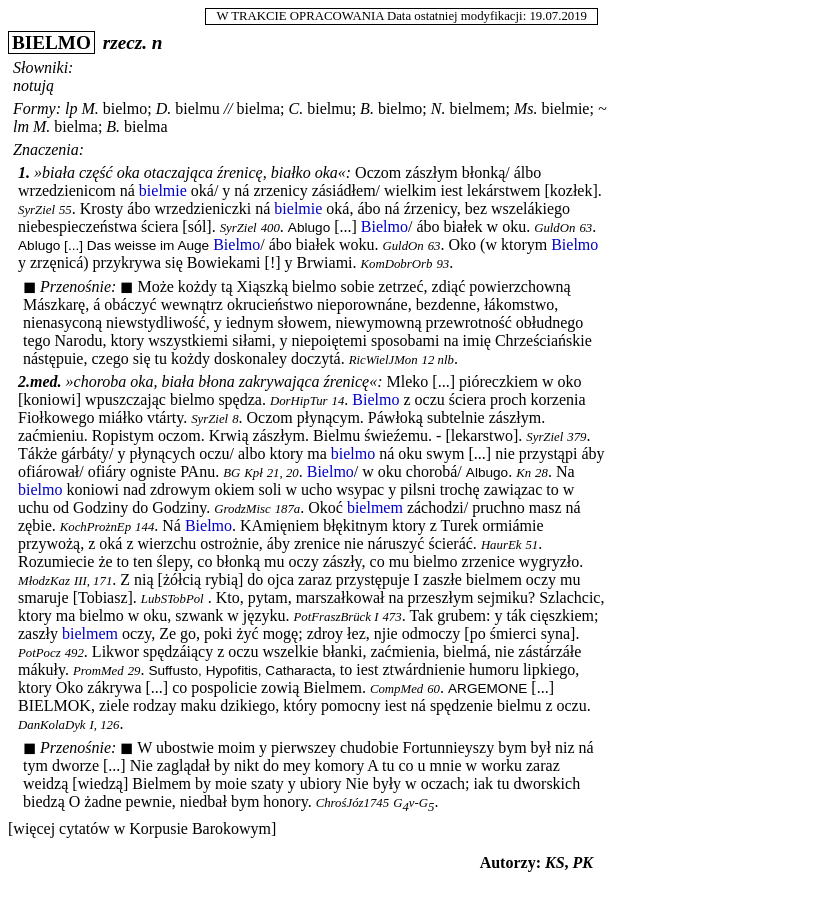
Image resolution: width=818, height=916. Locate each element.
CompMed (396, 689)
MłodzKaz (44, 581)
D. (164, 108)
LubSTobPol (172, 599)
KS (555, 862)
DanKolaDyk (52, 725)
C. (296, 108)
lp (71, 108)
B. (367, 108)
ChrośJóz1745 (352, 803)
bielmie (565, 108)
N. (438, 108)
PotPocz (39, 653)
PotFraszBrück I (336, 617)
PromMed (98, 671)
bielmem (477, 108)
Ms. (526, 108)
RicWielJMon (383, 360)
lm (21, 126)
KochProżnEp (95, 527)
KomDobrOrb (397, 264)
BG (231, 473)
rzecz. (125, 42)
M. (89, 108)
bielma (259, 108)
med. (46, 381)
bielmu (197, 108)
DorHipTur (299, 401)
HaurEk (501, 545)
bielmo (125, 108)
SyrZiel (36, 210)
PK (583, 862)
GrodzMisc (242, 509)
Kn (523, 473)
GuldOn (554, 228)
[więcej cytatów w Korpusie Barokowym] (142, 828)
